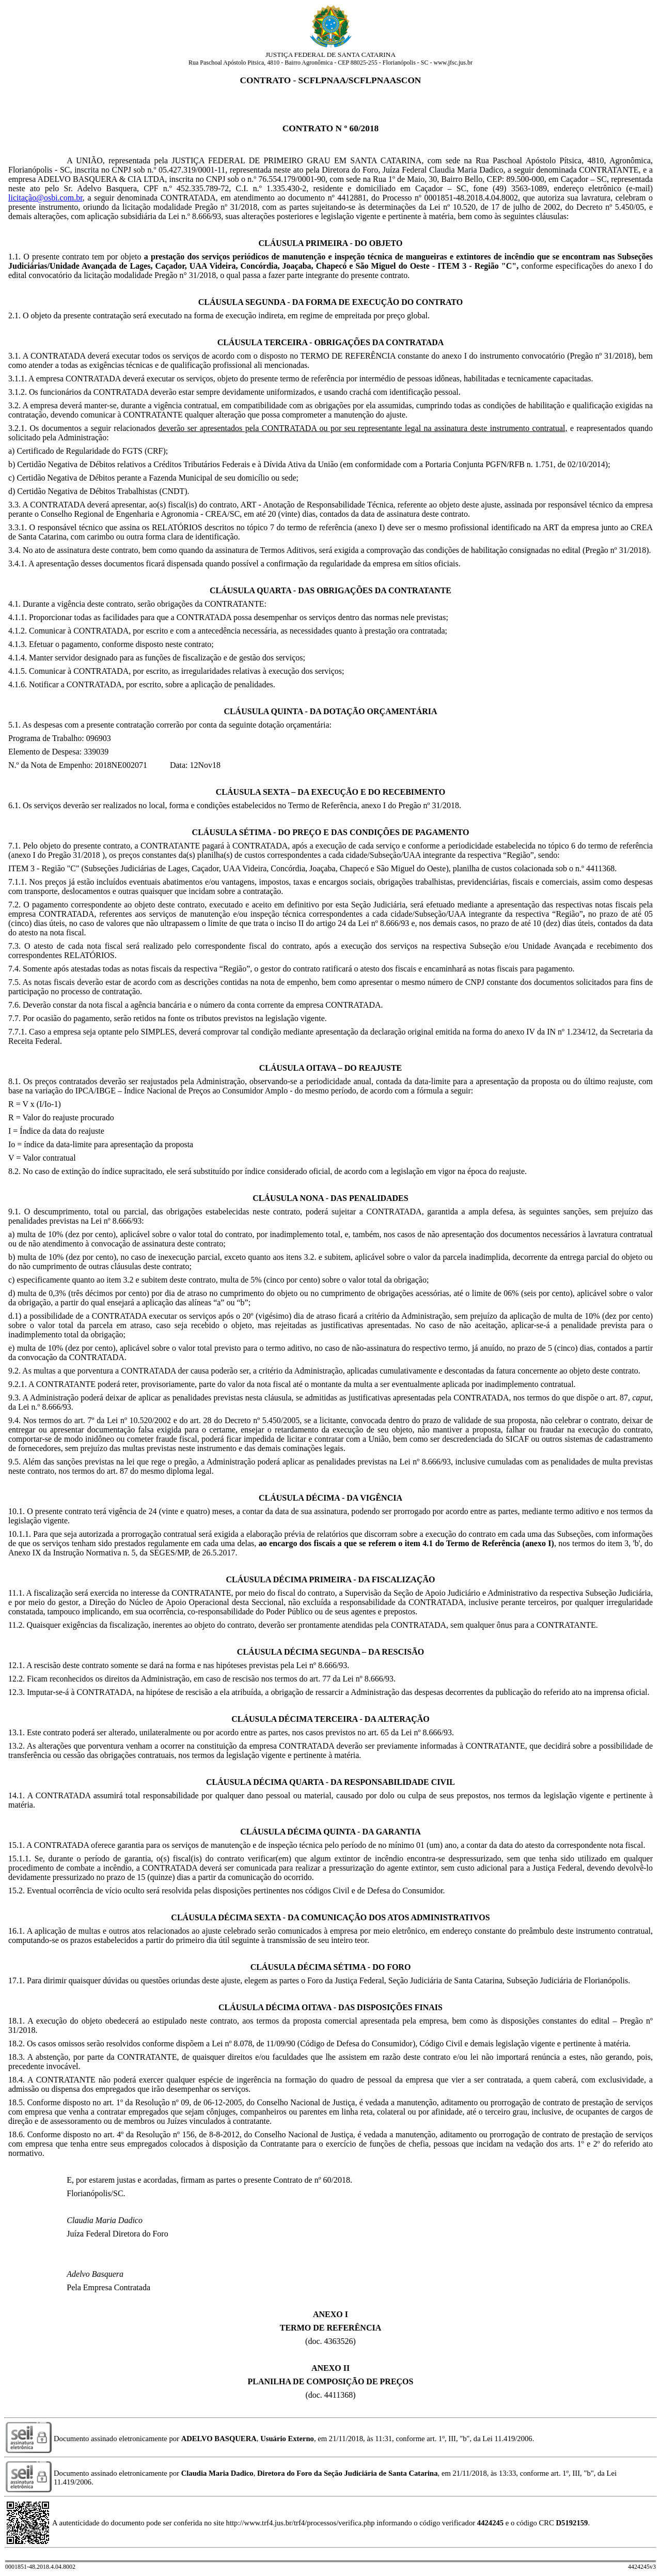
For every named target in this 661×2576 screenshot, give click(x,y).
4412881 (351, 197)
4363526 (338, 2341)
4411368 (338, 2394)
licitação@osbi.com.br (45, 197)
